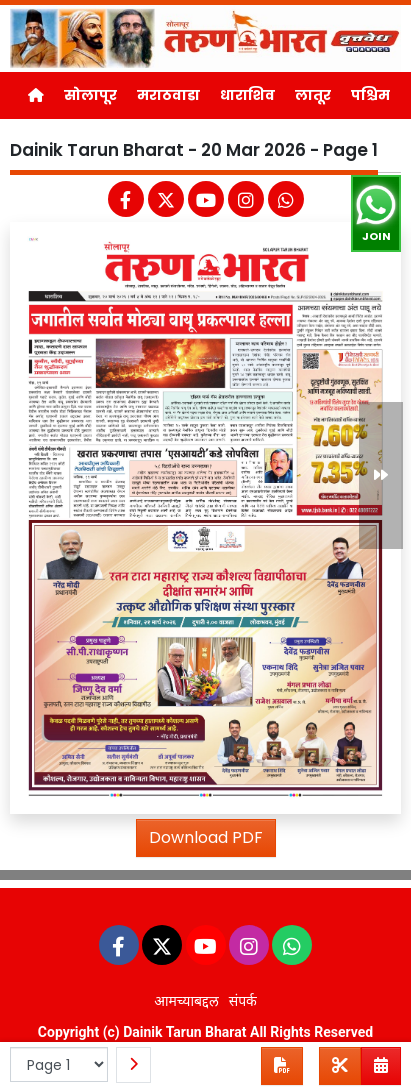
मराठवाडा (168, 95)
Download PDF (206, 837)
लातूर (313, 95)
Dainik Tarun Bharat (184, 1032)
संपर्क (243, 1001)
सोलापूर (90, 95)
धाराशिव (247, 95)
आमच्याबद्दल (186, 1001)
